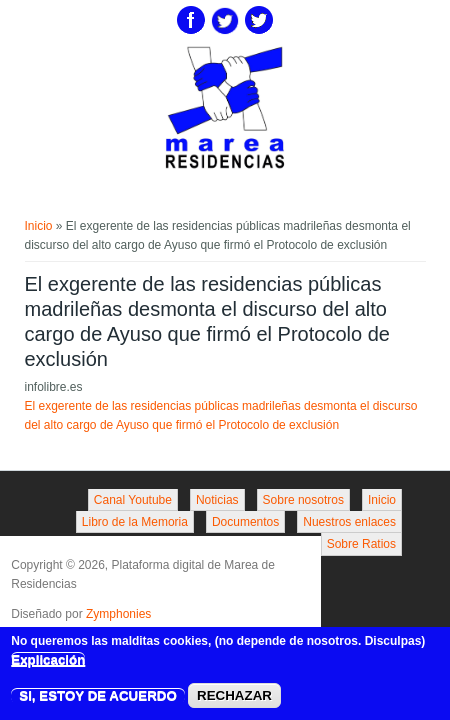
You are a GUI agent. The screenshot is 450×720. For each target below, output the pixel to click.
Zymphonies (118, 614)
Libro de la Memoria (135, 522)
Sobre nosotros (303, 500)
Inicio (39, 226)
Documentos (245, 522)
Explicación (48, 662)
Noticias (217, 500)
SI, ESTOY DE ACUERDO (98, 699)
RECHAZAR (234, 699)
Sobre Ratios (361, 544)
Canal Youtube (133, 500)
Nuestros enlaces (349, 522)
